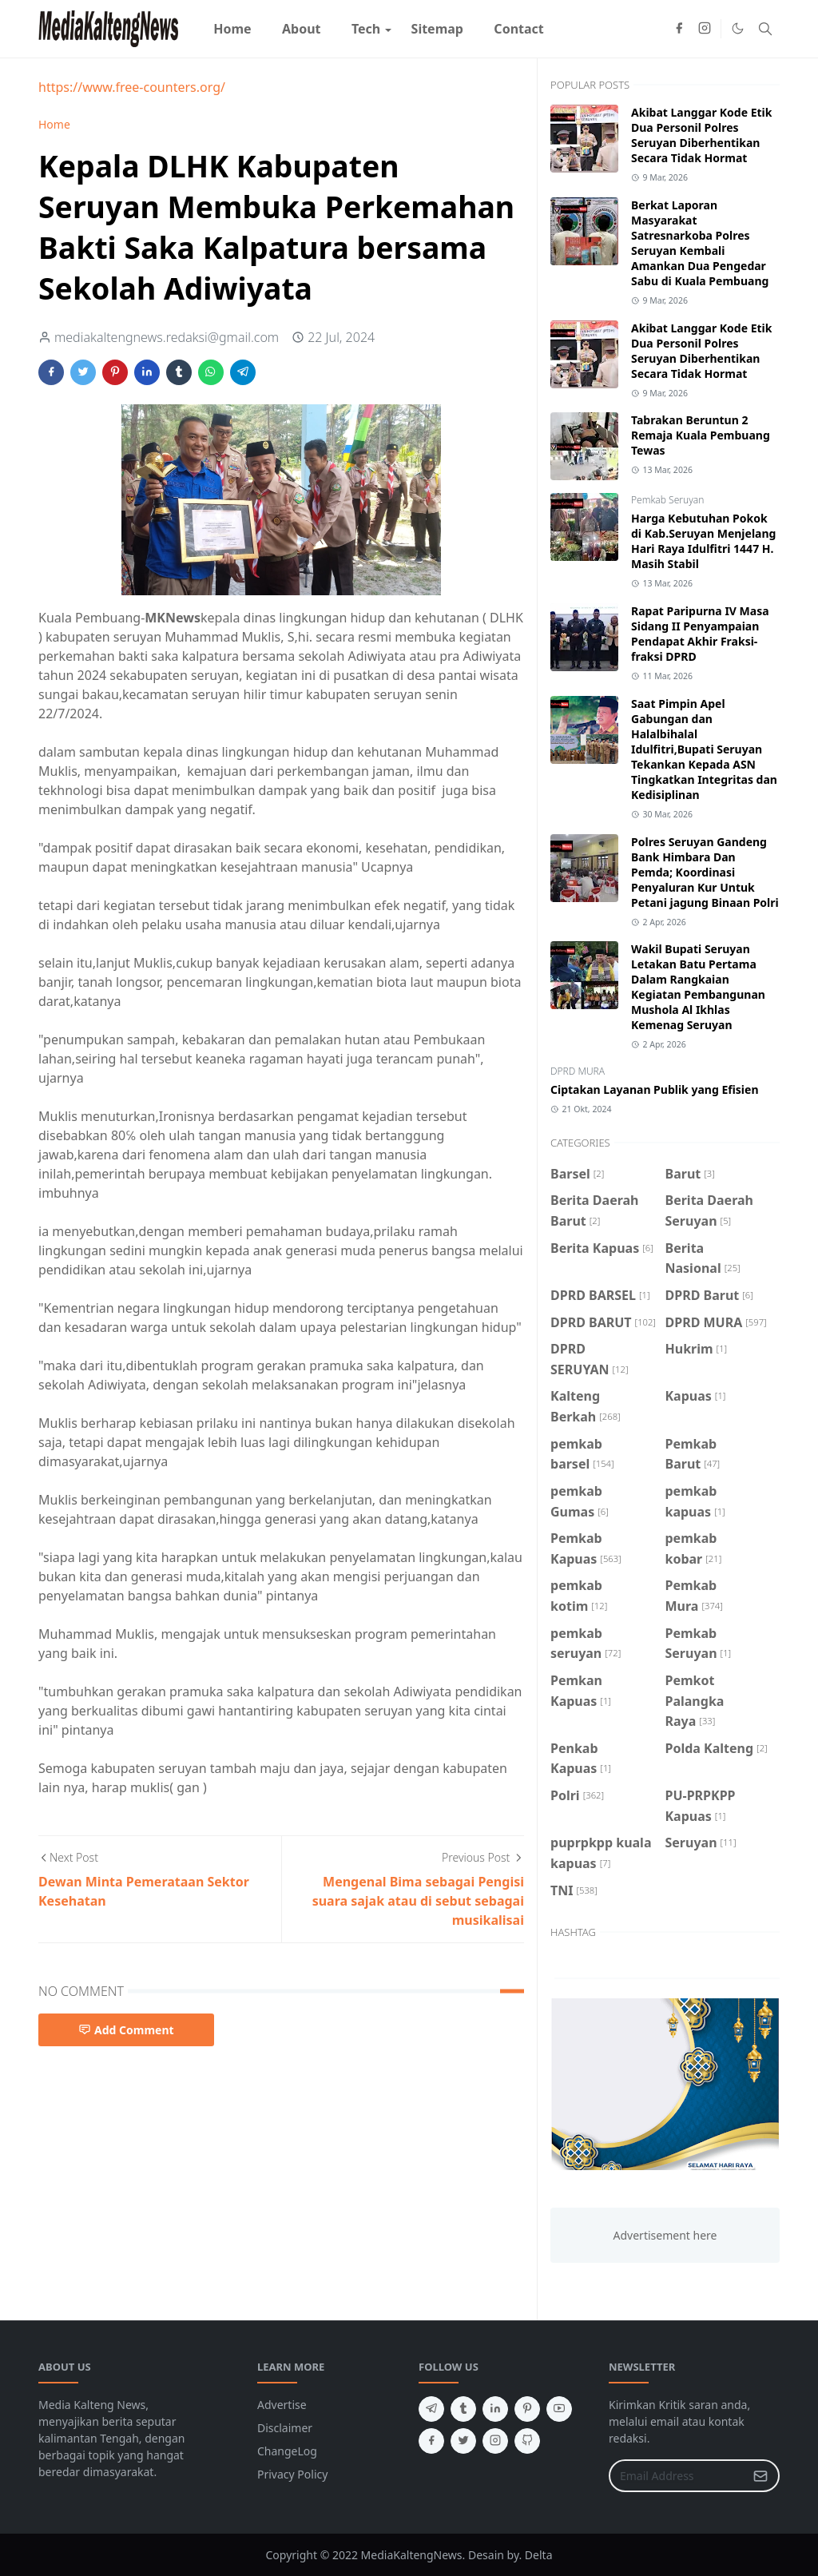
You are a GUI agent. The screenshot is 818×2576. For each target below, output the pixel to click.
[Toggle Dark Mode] (738, 28)
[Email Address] (677, 2476)
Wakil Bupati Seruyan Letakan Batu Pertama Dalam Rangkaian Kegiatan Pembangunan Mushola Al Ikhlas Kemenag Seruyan (698, 986)
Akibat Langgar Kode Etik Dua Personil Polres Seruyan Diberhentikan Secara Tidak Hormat (701, 135)
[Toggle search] (765, 28)
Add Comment (126, 2029)
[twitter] (463, 2441)
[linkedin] (495, 2409)
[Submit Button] (760, 2476)
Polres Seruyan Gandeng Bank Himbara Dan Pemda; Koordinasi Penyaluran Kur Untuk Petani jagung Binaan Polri (705, 872)
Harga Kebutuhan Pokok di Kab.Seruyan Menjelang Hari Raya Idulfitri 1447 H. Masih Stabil (703, 541)
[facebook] (679, 28)
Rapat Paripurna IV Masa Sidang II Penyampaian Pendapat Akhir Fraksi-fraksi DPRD (700, 633)
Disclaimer (284, 2427)
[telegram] (431, 2409)
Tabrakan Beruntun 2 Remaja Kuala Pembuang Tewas (700, 435)
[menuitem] (232, 29)
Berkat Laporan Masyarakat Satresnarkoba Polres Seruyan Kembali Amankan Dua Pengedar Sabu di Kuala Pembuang (699, 242)
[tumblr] (463, 2409)
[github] (527, 2441)
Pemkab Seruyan (667, 500)
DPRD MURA (577, 1071)
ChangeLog (287, 2451)
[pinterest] (527, 2409)
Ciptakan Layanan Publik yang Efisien (654, 1089)
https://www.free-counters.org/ (131, 87)
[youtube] (559, 2409)
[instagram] (704, 28)
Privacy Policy (292, 2474)
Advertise (282, 2404)
